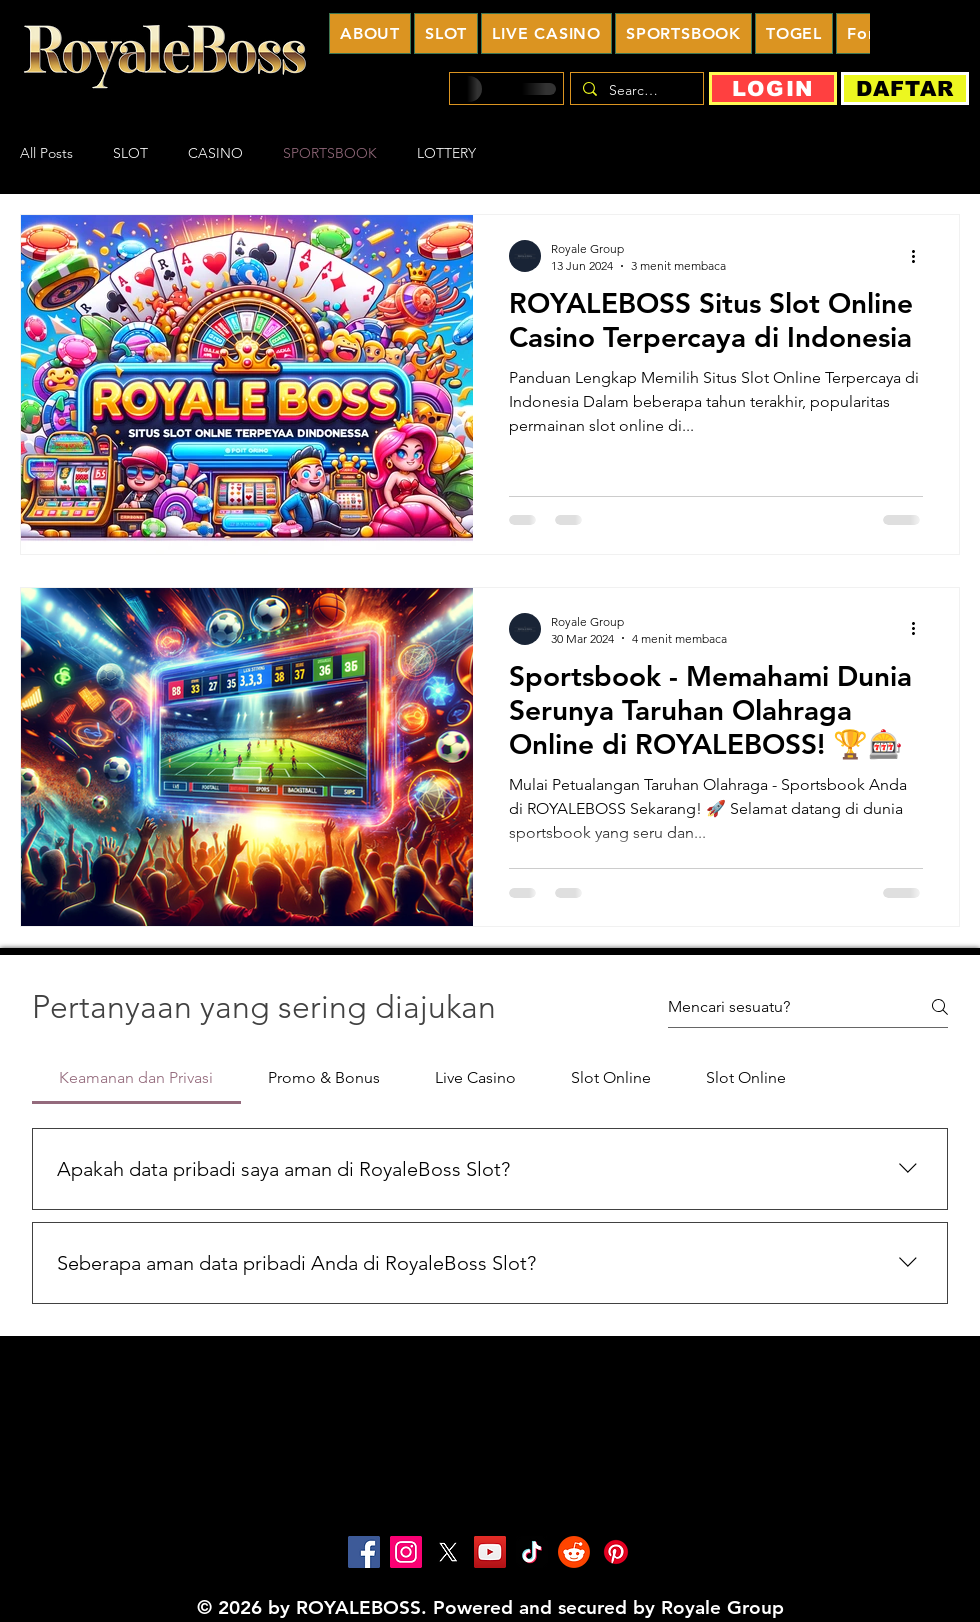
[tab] (136, 1078)
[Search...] (635, 91)
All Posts (46, 153)
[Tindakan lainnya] (920, 256)
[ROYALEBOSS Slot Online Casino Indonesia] (364, 1552)
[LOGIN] (773, 88)
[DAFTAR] (905, 88)
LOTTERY (446, 153)
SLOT (130, 153)
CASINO (215, 153)
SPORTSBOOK (330, 153)
